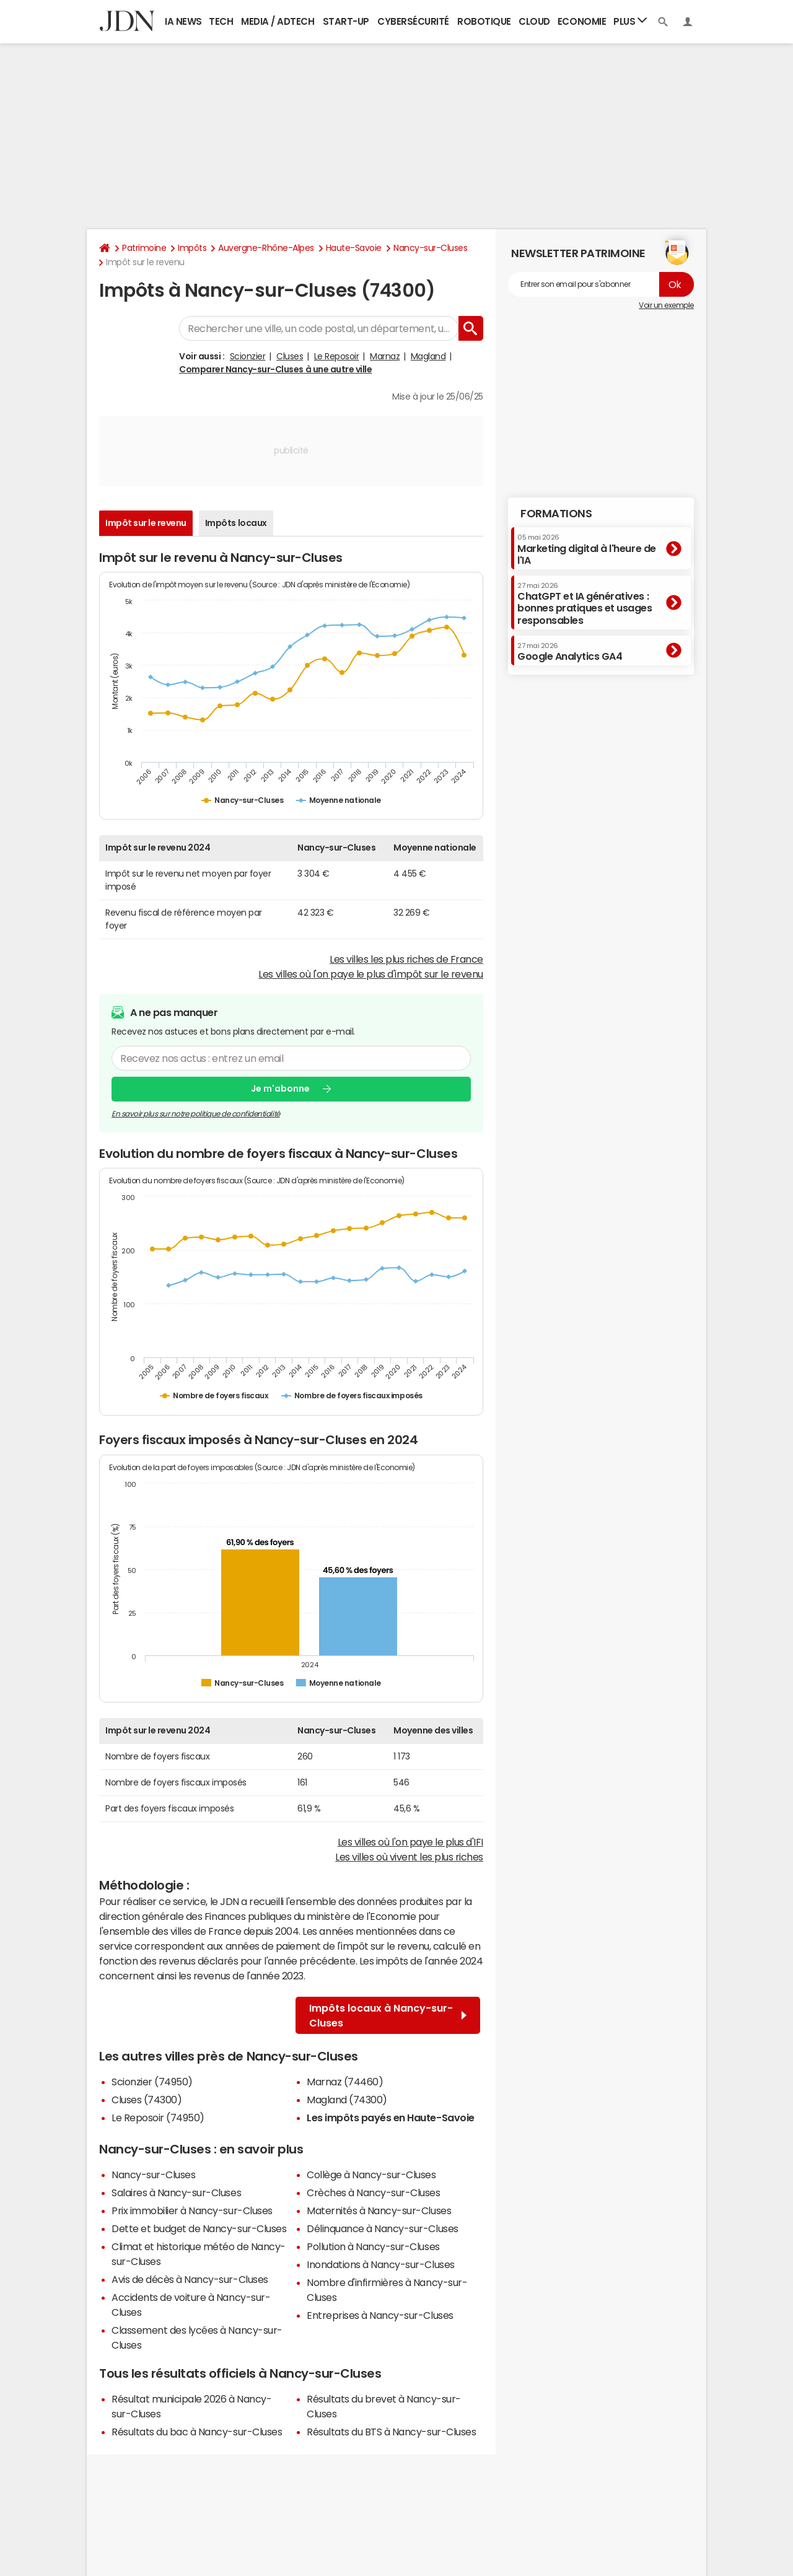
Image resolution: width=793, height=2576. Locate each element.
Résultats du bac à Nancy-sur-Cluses (197, 2432)
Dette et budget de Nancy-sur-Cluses (199, 2228)
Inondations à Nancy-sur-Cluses (381, 2264)
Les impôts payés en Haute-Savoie (391, 2118)
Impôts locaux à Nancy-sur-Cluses (388, 2015)
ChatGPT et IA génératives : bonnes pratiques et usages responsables (584, 603)
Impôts (192, 247)
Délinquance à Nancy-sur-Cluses (382, 2228)
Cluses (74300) (147, 2100)
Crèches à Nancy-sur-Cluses (373, 2192)
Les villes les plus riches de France (406, 959)
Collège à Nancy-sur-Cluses (371, 2175)
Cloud (534, 21)
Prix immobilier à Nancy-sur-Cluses (192, 2210)
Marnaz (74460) (345, 2082)
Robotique (484, 21)
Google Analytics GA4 (569, 651)
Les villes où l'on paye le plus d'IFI (410, 1842)
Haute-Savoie (354, 247)
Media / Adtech (277, 21)
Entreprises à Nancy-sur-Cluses (380, 2315)
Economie (582, 21)
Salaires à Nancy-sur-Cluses (176, 2192)
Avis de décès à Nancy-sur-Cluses (190, 2279)
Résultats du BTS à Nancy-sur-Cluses (391, 2432)
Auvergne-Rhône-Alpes (265, 247)
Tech (221, 21)
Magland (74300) (347, 2100)
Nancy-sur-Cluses (430, 247)
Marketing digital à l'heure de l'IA (586, 549)
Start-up (346, 21)
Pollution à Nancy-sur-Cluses (373, 2246)
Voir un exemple (666, 305)
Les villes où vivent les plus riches (409, 1857)
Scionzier (248, 356)
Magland (428, 356)
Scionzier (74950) (152, 2082)
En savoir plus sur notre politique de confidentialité (196, 1114)
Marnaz (385, 356)
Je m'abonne (280, 1088)
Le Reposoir (336, 356)
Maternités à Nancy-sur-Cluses (379, 2210)
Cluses (289, 356)
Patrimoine (144, 247)
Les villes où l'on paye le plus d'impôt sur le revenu (370, 974)
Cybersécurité (413, 21)
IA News (183, 21)
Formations (556, 513)
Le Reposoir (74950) (158, 2118)
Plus (630, 20)
